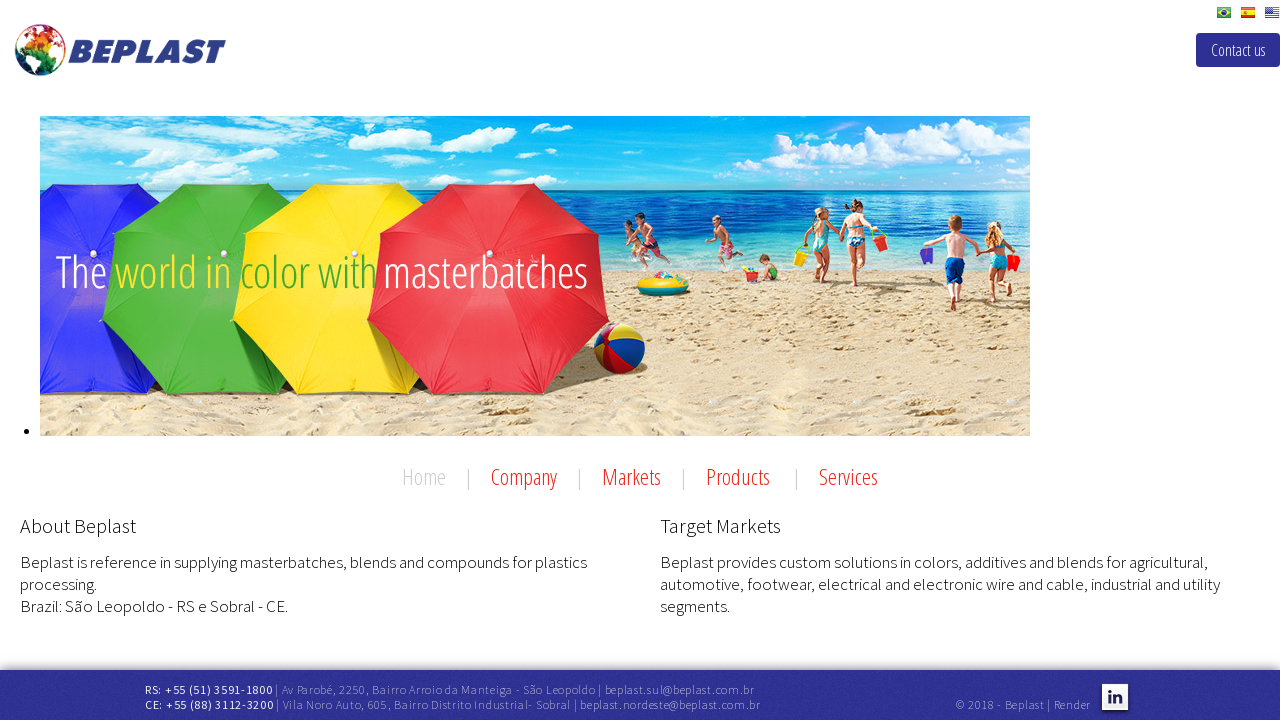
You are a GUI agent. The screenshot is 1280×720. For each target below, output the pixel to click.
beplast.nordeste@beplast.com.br (670, 704)
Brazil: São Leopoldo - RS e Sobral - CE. (154, 606)
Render (1072, 704)
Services (848, 476)
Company (524, 476)
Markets (631, 476)
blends (1080, 562)
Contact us (1238, 50)
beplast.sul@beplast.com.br (680, 689)
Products (740, 476)
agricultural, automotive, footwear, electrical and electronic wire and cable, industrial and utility (940, 573)
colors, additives (970, 562)
